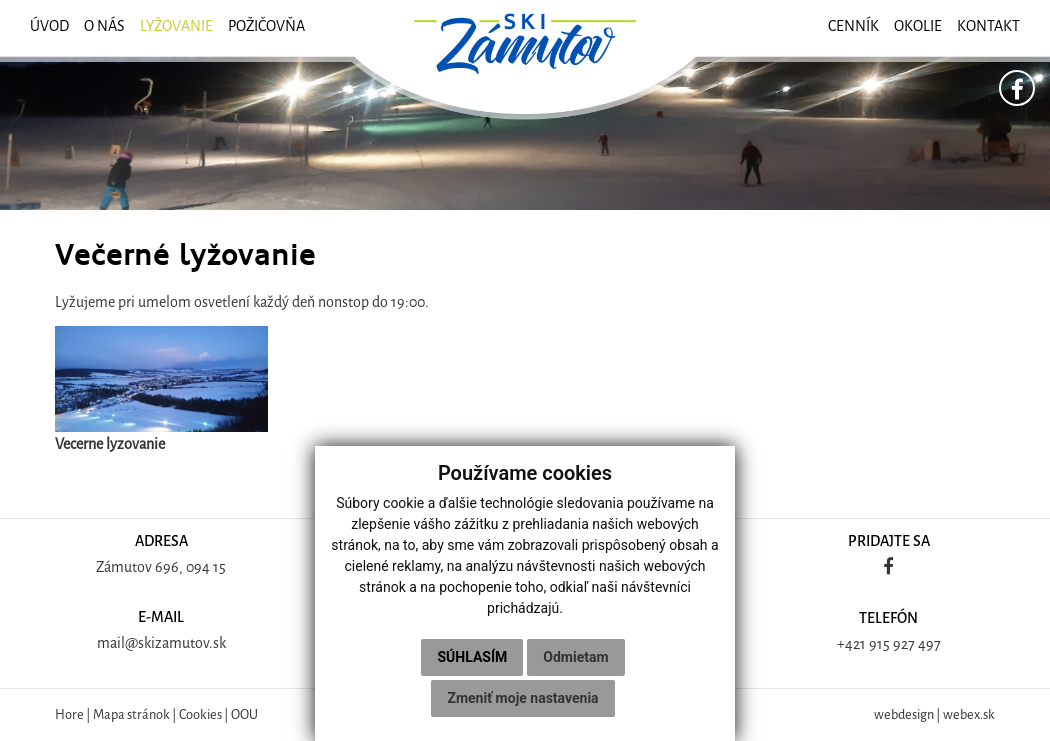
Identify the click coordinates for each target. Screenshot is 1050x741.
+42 (848, 644)
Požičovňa (266, 26)
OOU (244, 714)
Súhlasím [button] (472, 657)
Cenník (853, 26)
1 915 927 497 (900, 644)
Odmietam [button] (575, 657)
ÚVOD (49, 26)
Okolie (918, 26)
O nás (104, 26)
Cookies (200, 714)
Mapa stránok (131, 714)
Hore (69, 714)
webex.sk (969, 714)
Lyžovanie (176, 26)
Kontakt (988, 26)
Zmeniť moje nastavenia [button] (522, 698)
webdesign (904, 714)
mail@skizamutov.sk (161, 643)
